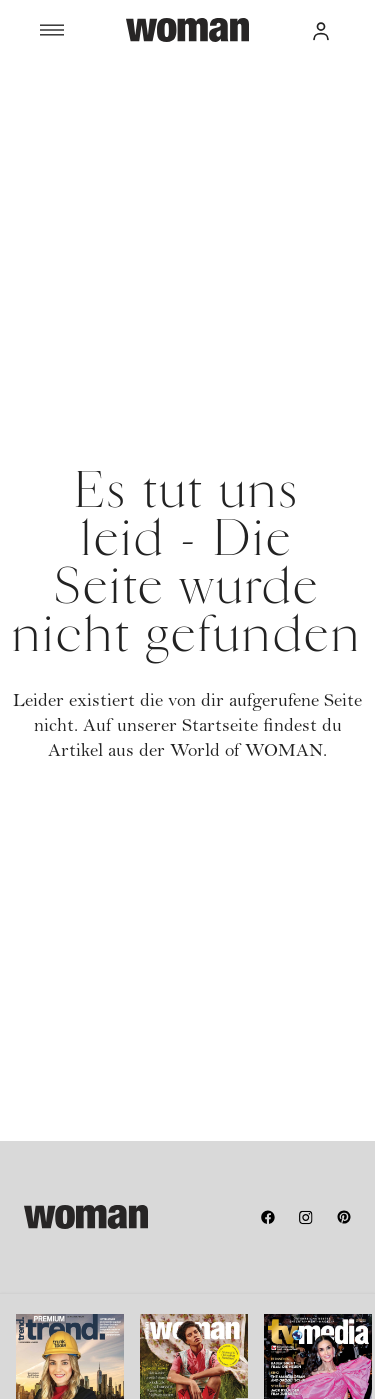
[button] (321, 30)
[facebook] (268, 1217)
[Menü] (83, 30)
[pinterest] (344, 1217)
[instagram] (306, 1217)
